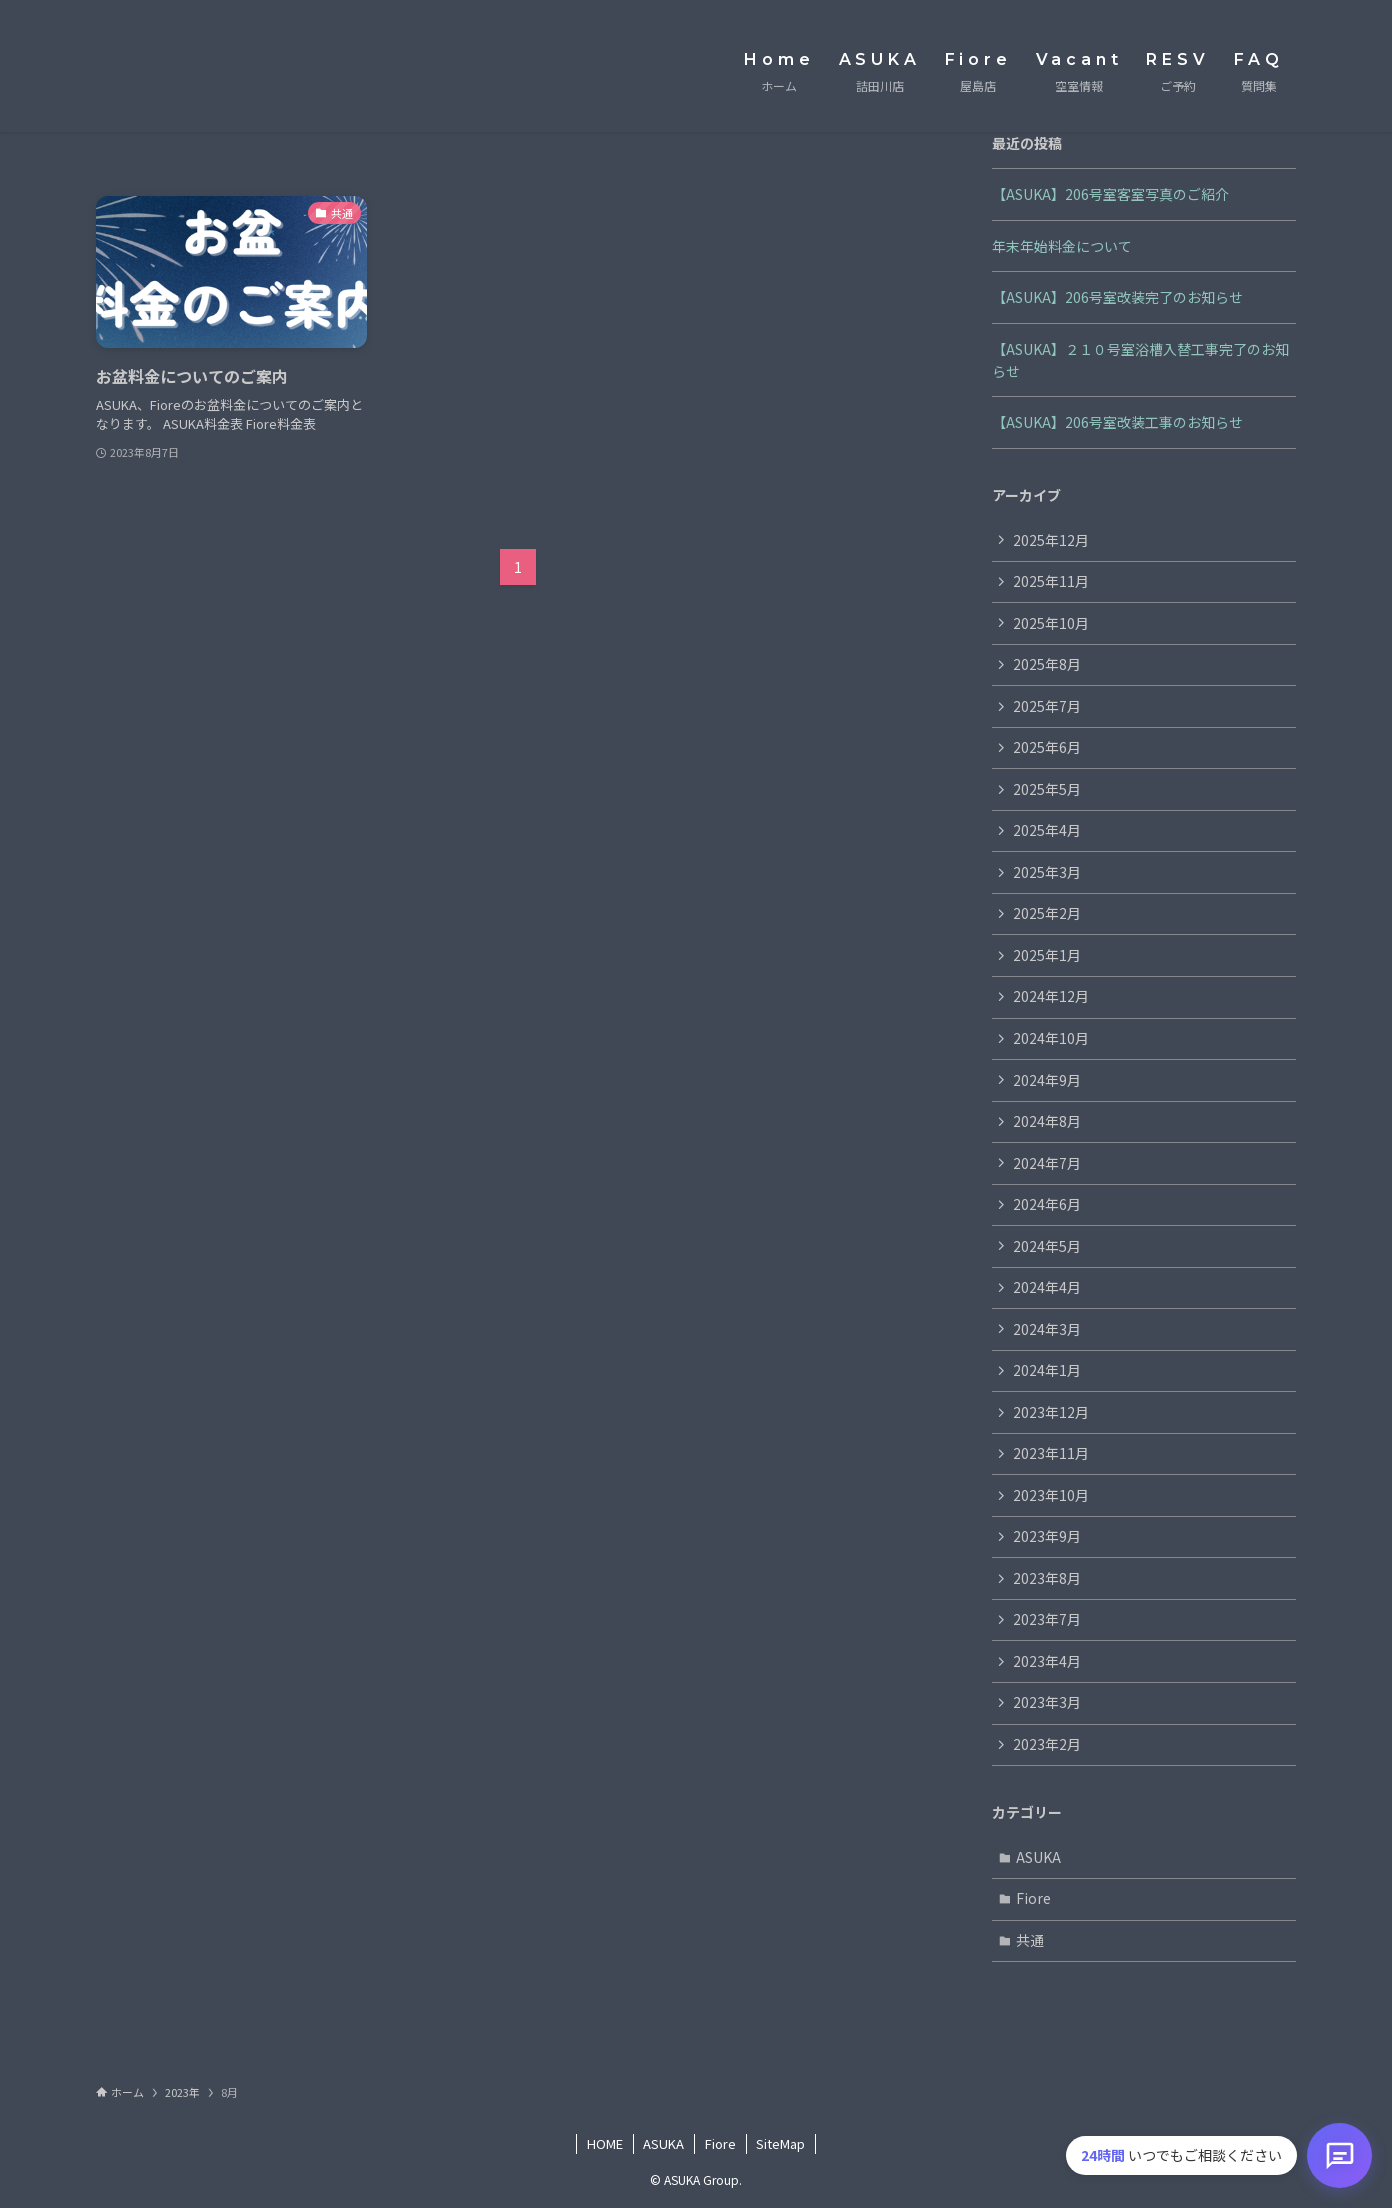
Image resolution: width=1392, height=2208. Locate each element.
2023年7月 (1047, 1621)
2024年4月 (1047, 1288)
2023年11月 (1051, 1455)
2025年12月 (1051, 540)
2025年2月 (1047, 914)
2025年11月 (1051, 581)
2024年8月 (1047, 1122)
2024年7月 (1047, 1164)
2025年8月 (1047, 664)
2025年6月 (1047, 748)
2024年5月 (1047, 1247)
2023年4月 (1047, 1663)
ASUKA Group (175, 66)
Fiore (1034, 1900)
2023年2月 (1047, 1746)
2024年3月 (1047, 1330)
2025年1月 (1047, 956)
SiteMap (780, 2145)
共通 (1031, 1942)
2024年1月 (1047, 1372)
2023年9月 (1047, 1538)
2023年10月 (1051, 1496)
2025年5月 (1047, 789)
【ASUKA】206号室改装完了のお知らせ (1117, 297)
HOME (605, 2145)
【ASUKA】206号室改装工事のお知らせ (1117, 422)
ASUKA (1039, 1859)
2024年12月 (1051, 997)
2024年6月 (1047, 1205)
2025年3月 (1047, 872)
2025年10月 (1051, 623)
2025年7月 (1047, 706)
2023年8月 (1047, 1579)
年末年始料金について (1062, 246)
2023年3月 (1047, 1704)
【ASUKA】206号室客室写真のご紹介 (1110, 194)
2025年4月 (1047, 831)
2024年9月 (1047, 1080)
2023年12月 (1051, 1413)
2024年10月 (1051, 1039)
